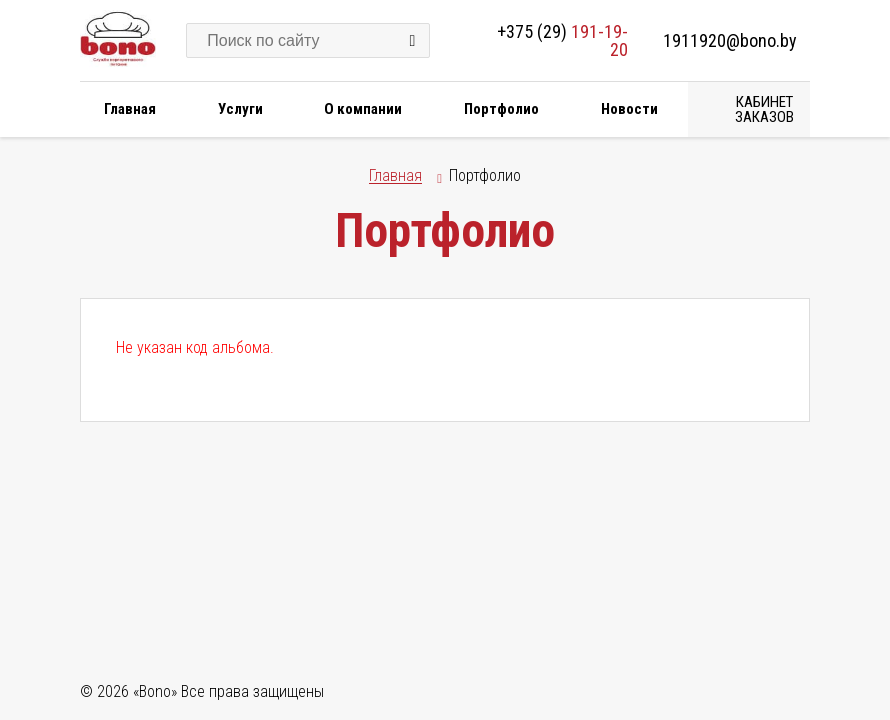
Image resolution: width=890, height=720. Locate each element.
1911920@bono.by (730, 40)
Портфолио (501, 109)
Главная (130, 109)
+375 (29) (562, 40)
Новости (629, 109)
